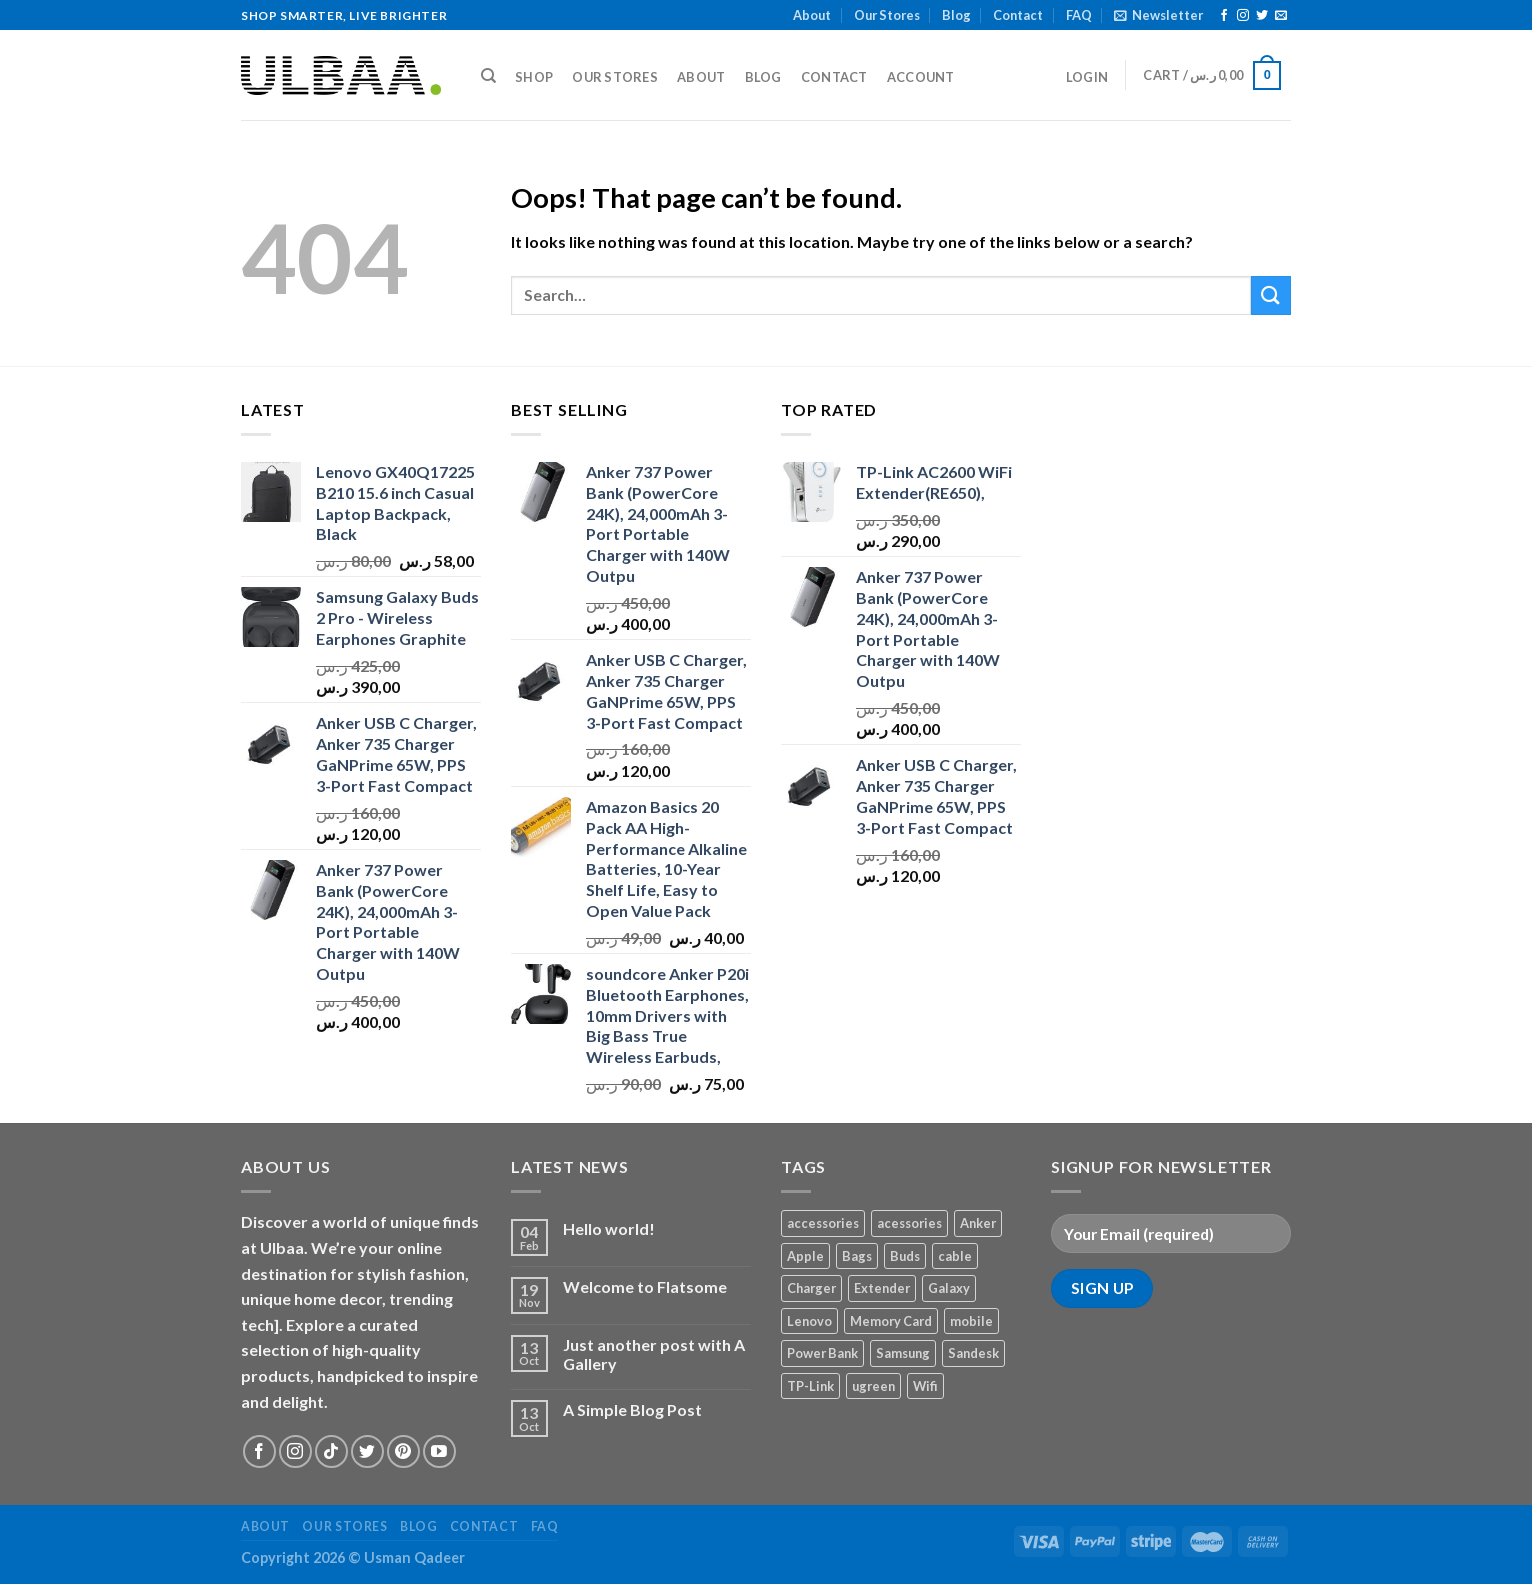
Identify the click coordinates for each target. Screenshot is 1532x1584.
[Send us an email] (1281, 16)
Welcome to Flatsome (645, 1286)
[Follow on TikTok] (331, 1451)
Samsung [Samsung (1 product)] (903, 1353)
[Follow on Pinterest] (403, 1451)
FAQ (1079, 15)
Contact (1018, 15)
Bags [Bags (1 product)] (857, 1256)
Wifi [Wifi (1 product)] (925, 1386)
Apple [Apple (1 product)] (805, 1256)
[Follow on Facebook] (1224, 16)
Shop (534, 77)
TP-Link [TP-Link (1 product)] (810, 1386)
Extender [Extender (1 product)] (882, 1288)
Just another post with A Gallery (654, 1354)
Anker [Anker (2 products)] (978, 1223)
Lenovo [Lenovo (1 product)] (809, 1321)
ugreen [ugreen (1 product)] (873, 1386)
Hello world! (609, 1228)
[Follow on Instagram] (1243, 16)
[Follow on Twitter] (1262, 16)
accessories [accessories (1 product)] (823, 1223)
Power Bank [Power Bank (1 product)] (822, 1353)
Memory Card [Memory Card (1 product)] (891, 1321)
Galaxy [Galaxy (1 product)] (949, 1288)
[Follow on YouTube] (439, 1451)
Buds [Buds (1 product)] (905, 1256)
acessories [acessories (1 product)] (909, 1223)
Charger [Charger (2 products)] (811, 1288)
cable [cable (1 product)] (955, 1256)
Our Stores (887, 15)
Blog (956, 15)
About (812, 15)
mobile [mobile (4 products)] (971, 1321)
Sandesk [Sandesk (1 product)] (973, 1353)
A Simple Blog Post (632, 1409)
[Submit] (1271, 295)
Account (921, 77)
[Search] (488, 76)
